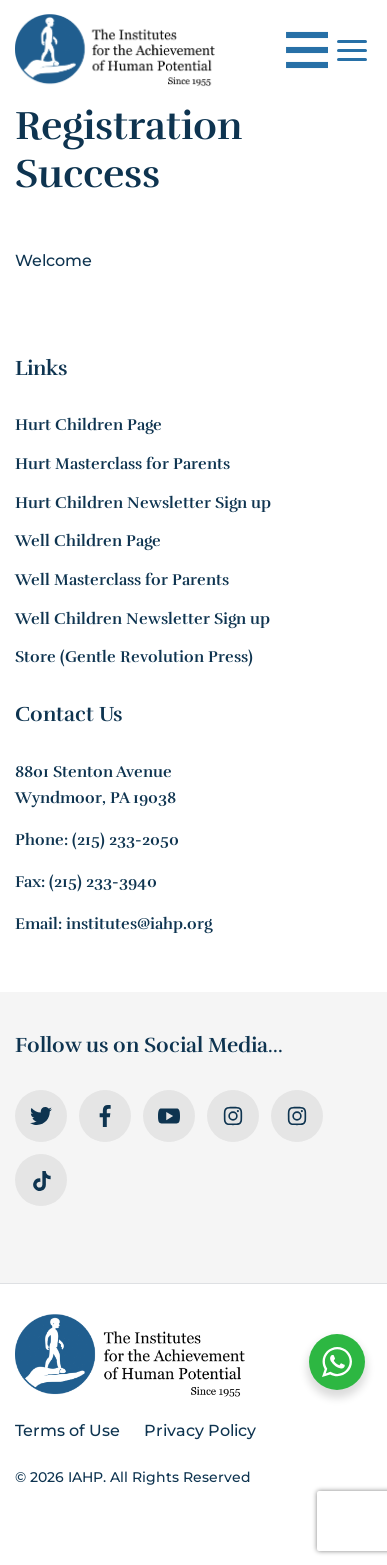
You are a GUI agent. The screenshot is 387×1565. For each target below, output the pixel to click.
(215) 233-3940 (103, 882)
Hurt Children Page (88, 425)
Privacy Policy (200, 1430)
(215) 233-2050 (125, 840)
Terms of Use (67, 1430)
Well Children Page (88, 541)
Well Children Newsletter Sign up (142, 619)
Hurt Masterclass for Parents (122, 464)
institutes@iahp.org (139, 924)
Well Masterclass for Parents (122, 580)
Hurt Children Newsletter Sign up (143, 503)
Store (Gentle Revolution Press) (134, 657)
